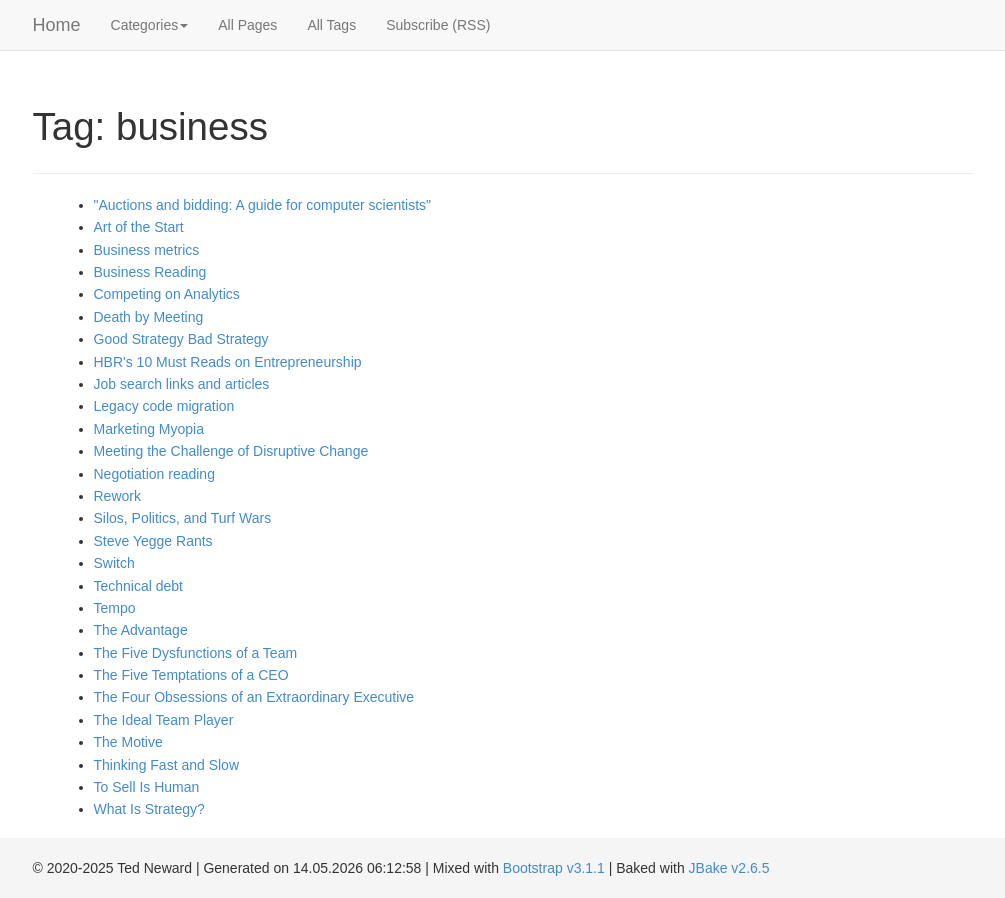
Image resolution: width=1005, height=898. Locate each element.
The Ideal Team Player (164, 720)
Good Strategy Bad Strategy (181, 339)
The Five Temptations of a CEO (191, 675)
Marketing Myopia (149, 429)
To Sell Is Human (147, 787)
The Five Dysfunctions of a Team (196, 653)
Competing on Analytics (167, 294)
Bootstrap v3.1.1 (554, 868)
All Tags (331, 25)
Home (57, 25)
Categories (150, 25)
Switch (114, 563)
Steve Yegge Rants (153, 541)
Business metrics (147, 250)
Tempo (115, 608)
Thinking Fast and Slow (167, 765)
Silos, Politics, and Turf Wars (183, 518)
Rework (117, 496)
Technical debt (139, 586)
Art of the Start (139, 227)
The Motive (128, 742)
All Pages (247, 25)
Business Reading (150, 272)
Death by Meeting (149, 317)
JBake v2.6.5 (729, 868)
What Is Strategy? (149, 809)
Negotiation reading (154, 474)
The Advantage (141, 630)
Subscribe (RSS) (438, 25)
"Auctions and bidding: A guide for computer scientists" (263, 205)
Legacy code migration (164, 406)
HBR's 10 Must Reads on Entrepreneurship (228, 362)
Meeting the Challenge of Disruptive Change (231, 451)
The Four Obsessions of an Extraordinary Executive (254, 697)
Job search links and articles (182, 384)
